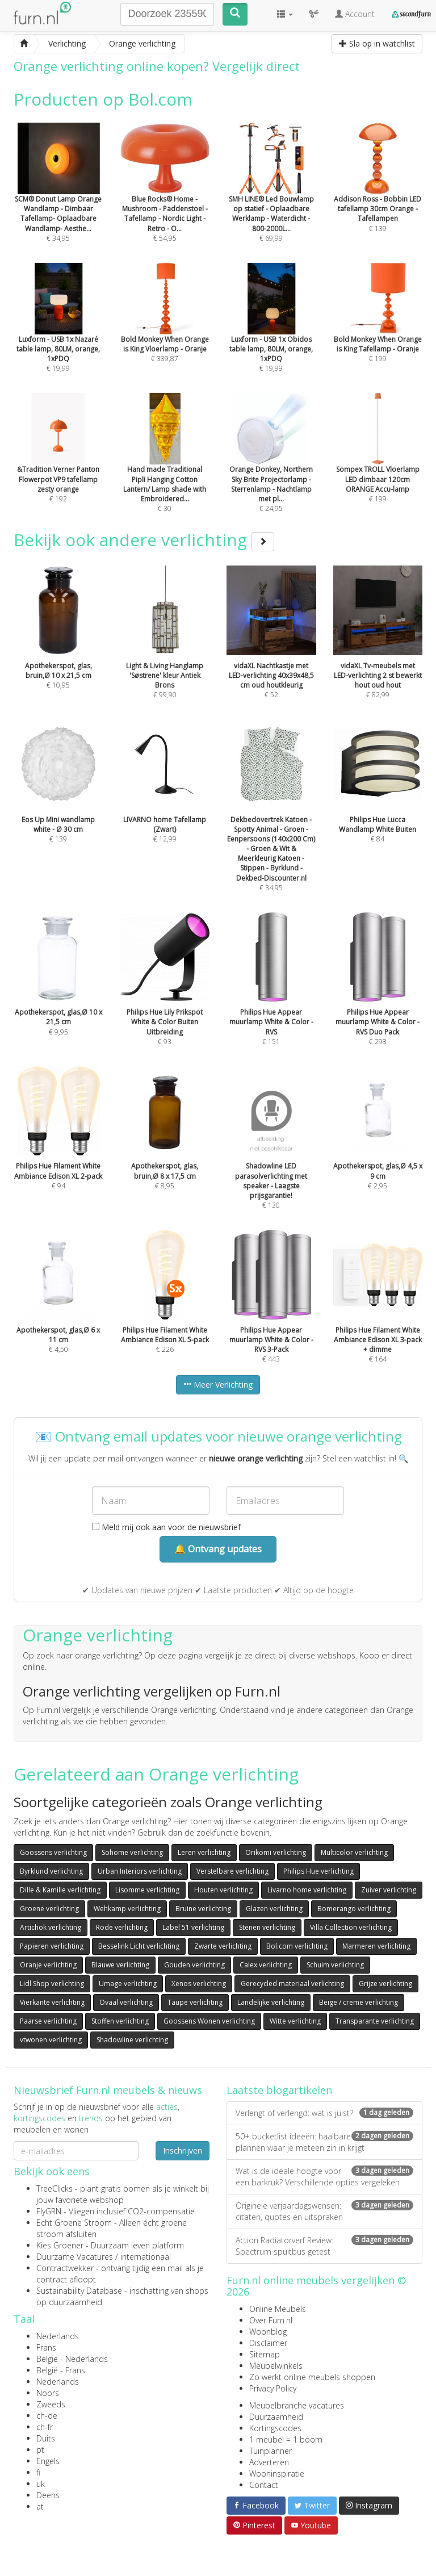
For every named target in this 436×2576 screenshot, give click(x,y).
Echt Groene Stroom (74, 2222)
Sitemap (264, 2354)
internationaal (145, 2256)
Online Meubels (277, 2308)
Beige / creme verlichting (358, 2002)
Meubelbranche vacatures (296, 2405)
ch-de (46, 2415)
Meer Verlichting (218, 1384)
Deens (48, 2495)
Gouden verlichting (194, 1965)
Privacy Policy (272, 2388)
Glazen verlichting (274, 1908)
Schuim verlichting (335, 1965)
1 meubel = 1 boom (285, 2439)
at (40, 2506)
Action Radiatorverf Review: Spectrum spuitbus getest (324, 2246)
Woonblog (268, 2331)
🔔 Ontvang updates (218, 1549)
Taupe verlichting (195, 2002)
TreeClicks (54, 2188)
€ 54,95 (165, 197)
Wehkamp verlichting (127, 1908)
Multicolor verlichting (354, 1852)
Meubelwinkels (276, 2365)
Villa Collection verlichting (351, 1927)
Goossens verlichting (53, 1852)
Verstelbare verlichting (232, 1871)
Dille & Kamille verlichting (60, 1890)
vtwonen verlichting (51, 2040)
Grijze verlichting (385, 1983)
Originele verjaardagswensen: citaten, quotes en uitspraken (324, 2211)
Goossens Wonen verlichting (209, 2021)
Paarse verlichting (48, 2021)
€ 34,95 (58, 197)
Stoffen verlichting (120, 2021)
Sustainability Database (79, 2290)
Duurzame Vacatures (74, 2256)
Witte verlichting (295, 2021)
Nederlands (57, 2336)
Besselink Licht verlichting (138, 1946)
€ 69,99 (271, 197)
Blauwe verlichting (120, 1965)
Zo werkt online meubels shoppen (312, 2377)
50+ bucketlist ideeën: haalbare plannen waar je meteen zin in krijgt (324, 2142)
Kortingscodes (275, 2428)
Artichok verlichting (50, 1927)
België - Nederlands (72, 2358)
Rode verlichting (122, 1927)
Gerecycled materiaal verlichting (292, 1983)
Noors (47, 2392)
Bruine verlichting (203, 1908)
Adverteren (269, 2462)
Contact (263, 2484)
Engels (48, 2461)
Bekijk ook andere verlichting (144, 539)
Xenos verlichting (198, 1983)
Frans (46, 2347)
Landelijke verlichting (270, 2002)
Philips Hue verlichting (318, 1871)
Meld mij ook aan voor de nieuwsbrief (166, 1527)
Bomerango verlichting (354, 1908)
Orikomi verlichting (275, 1852)
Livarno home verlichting (306, 1890)
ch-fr (44, 2427)
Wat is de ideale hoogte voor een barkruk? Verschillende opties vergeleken (324, 2176)
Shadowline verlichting (132, 2040)
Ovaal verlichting (126, 2002)
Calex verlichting (266, 1965)
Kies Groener (59, 2245)
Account (355, 14)
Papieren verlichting (51, 1946)
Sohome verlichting (132, 1852)
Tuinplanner (270, 2450)
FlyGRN (48, 2211)
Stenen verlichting (267, 1927)
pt (40, 2449)
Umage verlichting (128, 1983)
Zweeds (50, 2404)
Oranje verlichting (48, 1965)
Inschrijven (182, 2150)
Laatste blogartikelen (279, 2090)
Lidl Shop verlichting (52, 1983)
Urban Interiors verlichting (140, 1871)
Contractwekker (65, 2268)
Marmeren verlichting (376, 1946)
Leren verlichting (204, 1852)
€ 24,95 (271, 468)
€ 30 (165, 468)
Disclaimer (268, 2343)
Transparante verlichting (375, 2021)
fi (38, 2472)
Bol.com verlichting (297, 1946)
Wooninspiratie (276, 2473)
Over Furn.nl (270, 2320)
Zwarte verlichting (222, 1946)
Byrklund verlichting (51, 1871)
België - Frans (60, 2370)
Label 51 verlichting (193, 1927)
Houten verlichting (223, 1890)
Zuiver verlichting (388, 1890)
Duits (45, 2438)
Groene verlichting (49, 1908)
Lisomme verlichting (147, 1890)
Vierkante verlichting (52, 2002)
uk (40, 2483)
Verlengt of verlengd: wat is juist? (324, 2113)
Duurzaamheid (276, 2416)
